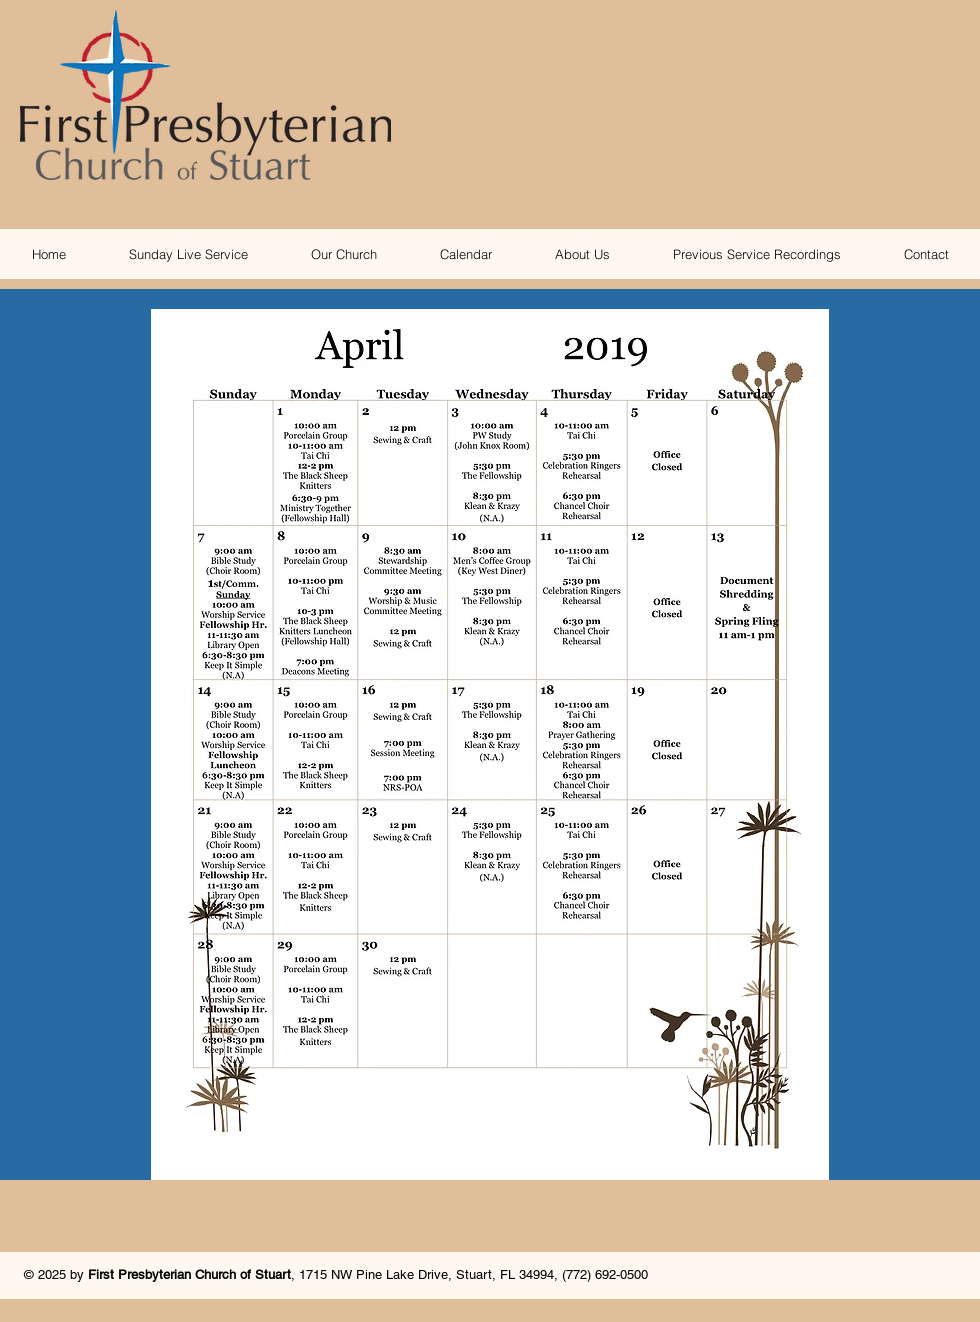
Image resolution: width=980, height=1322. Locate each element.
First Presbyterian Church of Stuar (187, 1274)
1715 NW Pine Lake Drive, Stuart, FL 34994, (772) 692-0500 (473, 1274)
